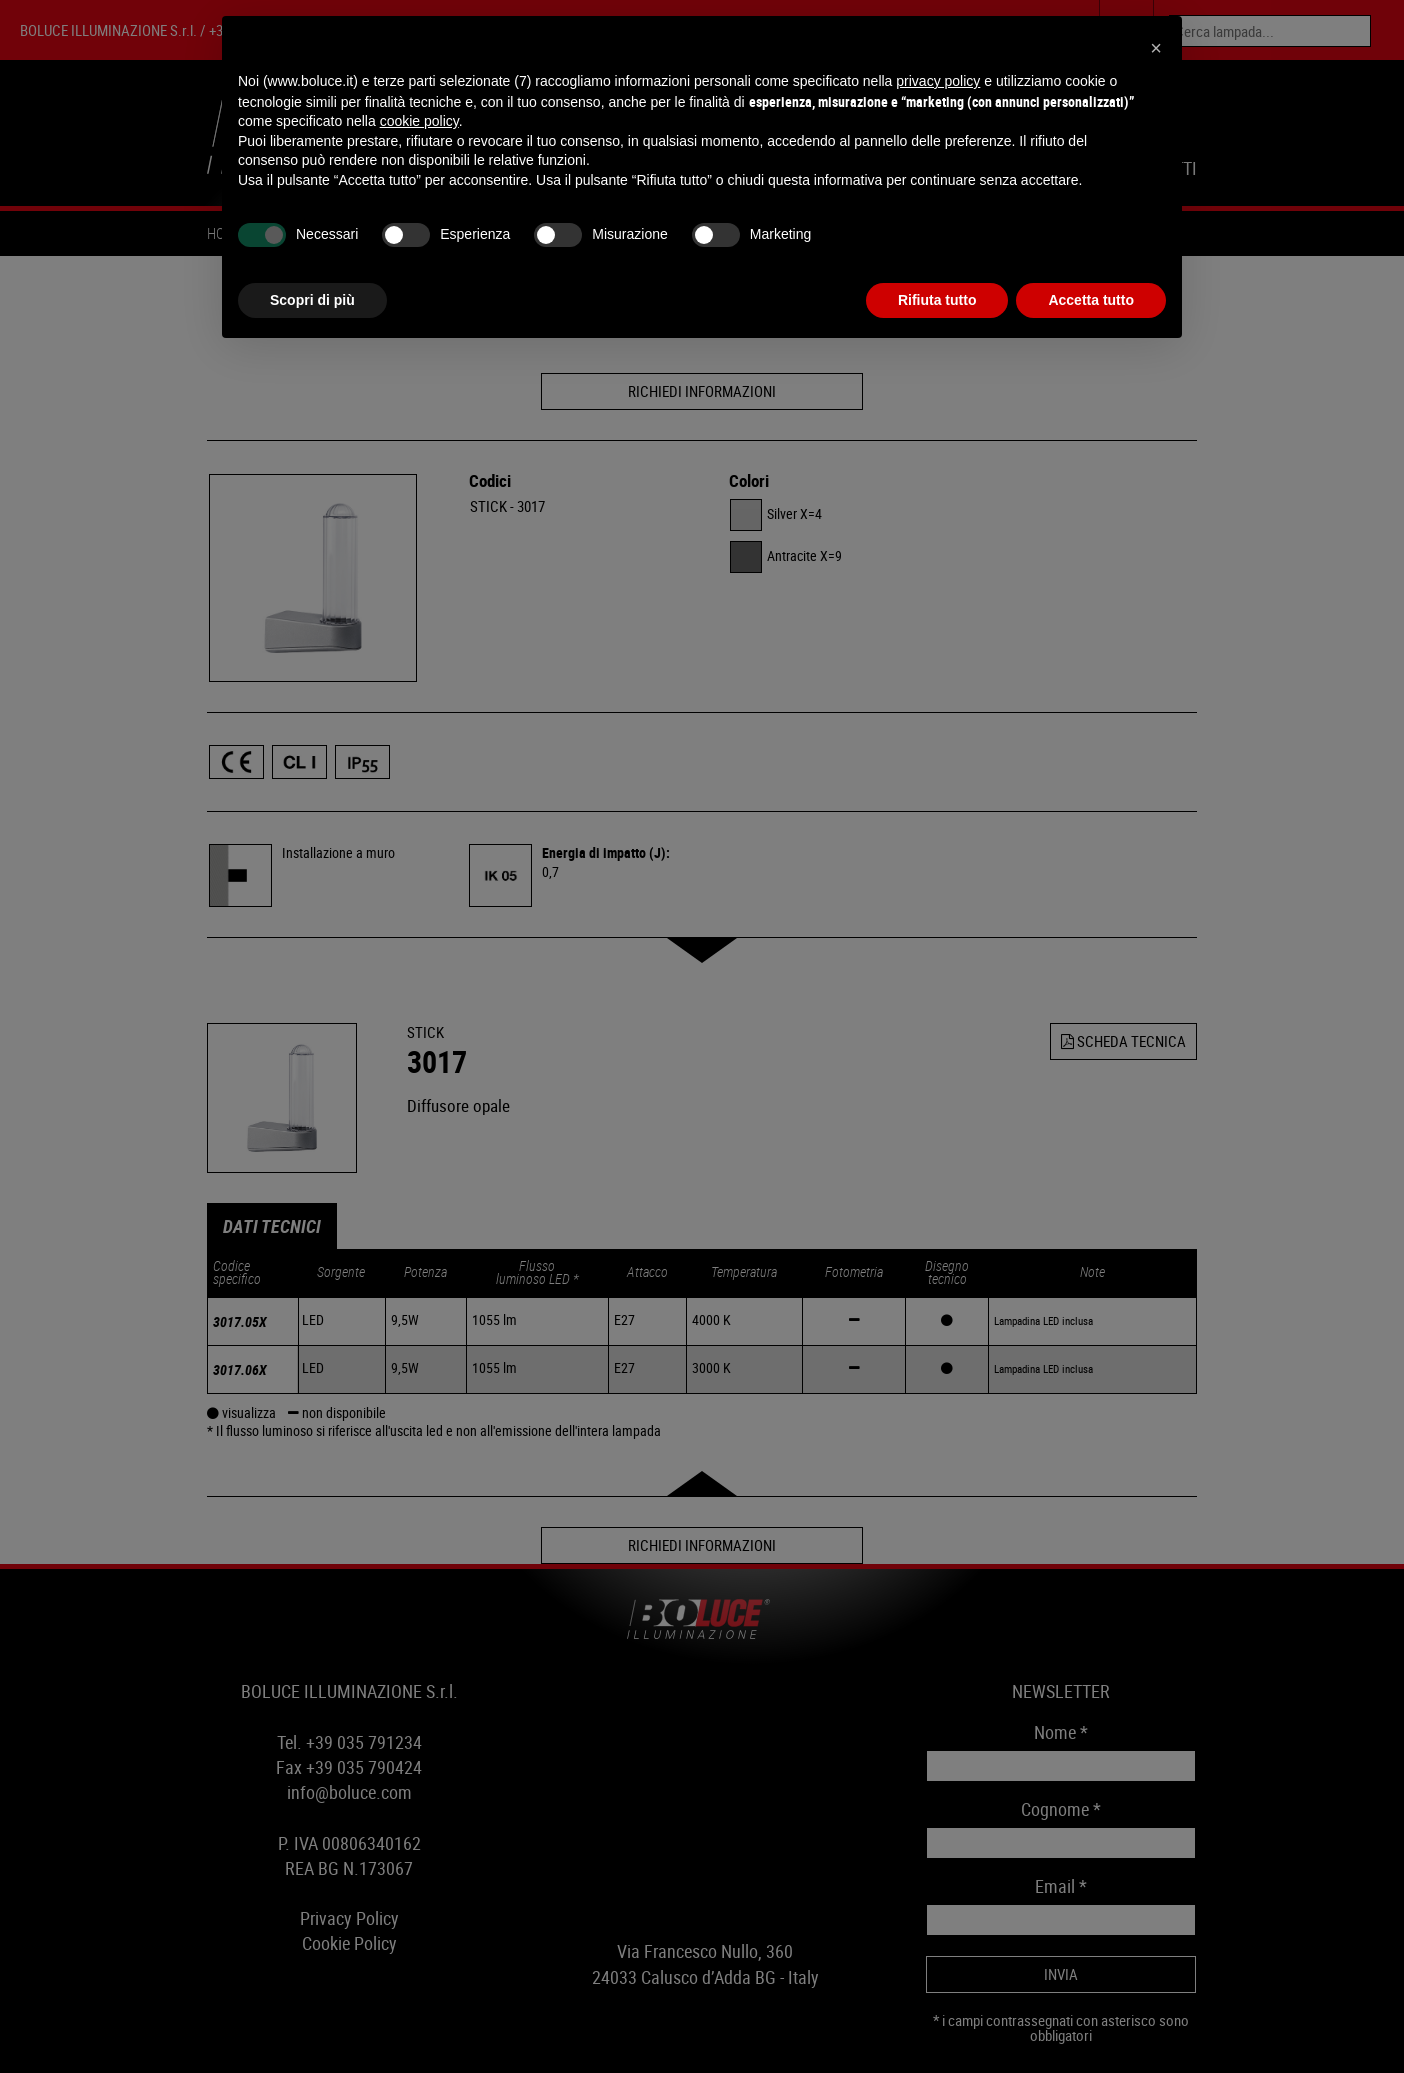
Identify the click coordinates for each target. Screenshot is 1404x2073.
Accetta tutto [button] (1091, 300)
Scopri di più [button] (312, 300)
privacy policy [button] (938, 81)
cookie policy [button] (419, 121)
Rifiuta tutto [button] (937, 300)
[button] (1156, 48)
